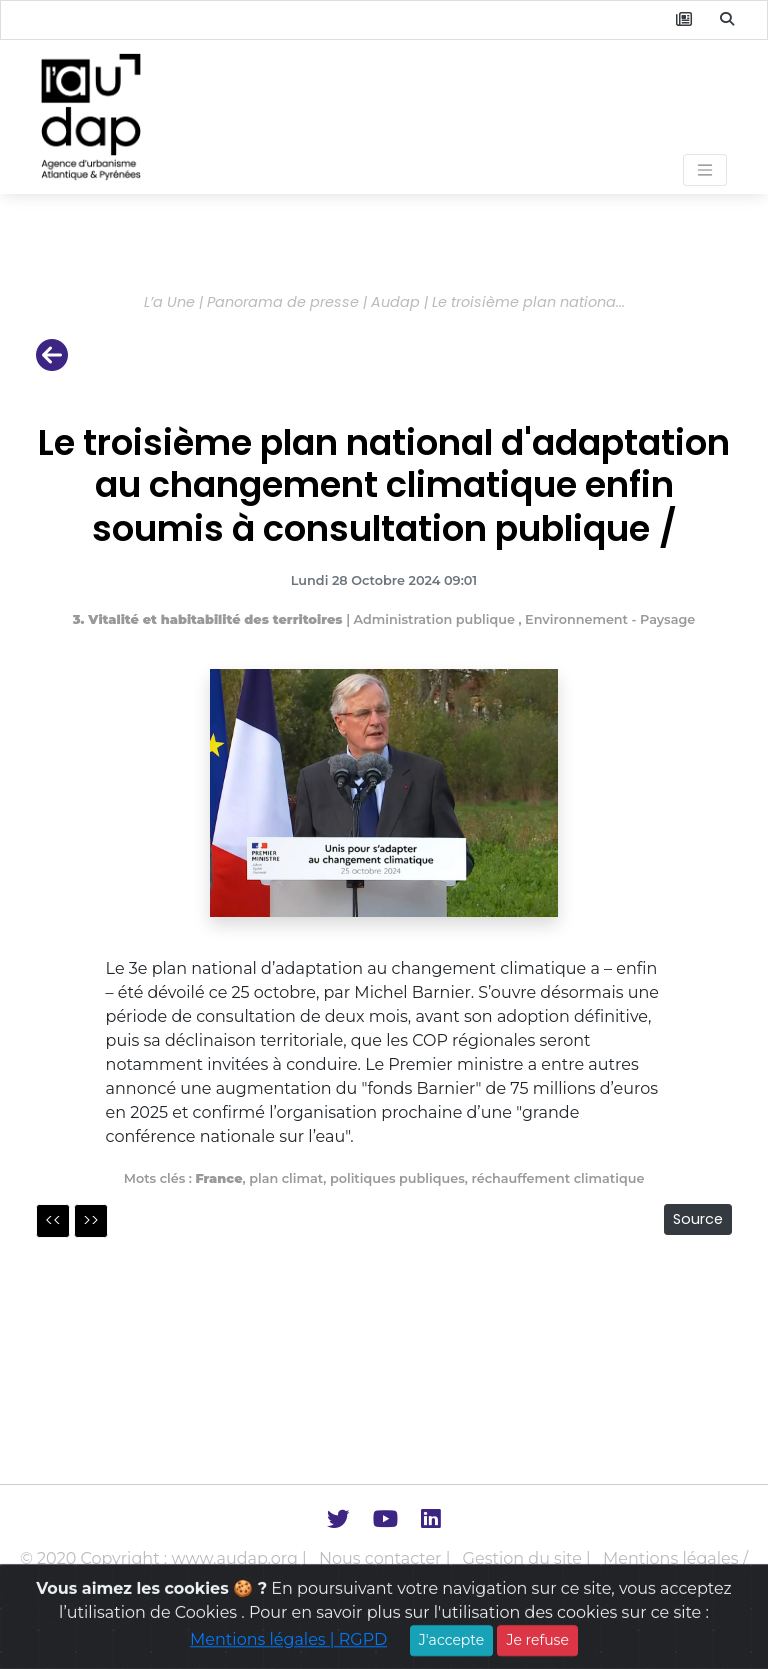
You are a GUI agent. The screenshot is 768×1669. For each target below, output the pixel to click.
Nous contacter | (387, 1558)
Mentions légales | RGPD (288, 1650)
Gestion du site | (529, 1558)
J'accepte (451, 1651)
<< (53, 1220)
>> (91, 1220)
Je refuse (537, 1651)
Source (698, 1219)
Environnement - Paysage (610, 619)
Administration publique (436, 619)
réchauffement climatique (557, 1178)
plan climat (286, 1178)
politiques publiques (397, 1178)
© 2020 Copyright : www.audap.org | (165, 1558)
